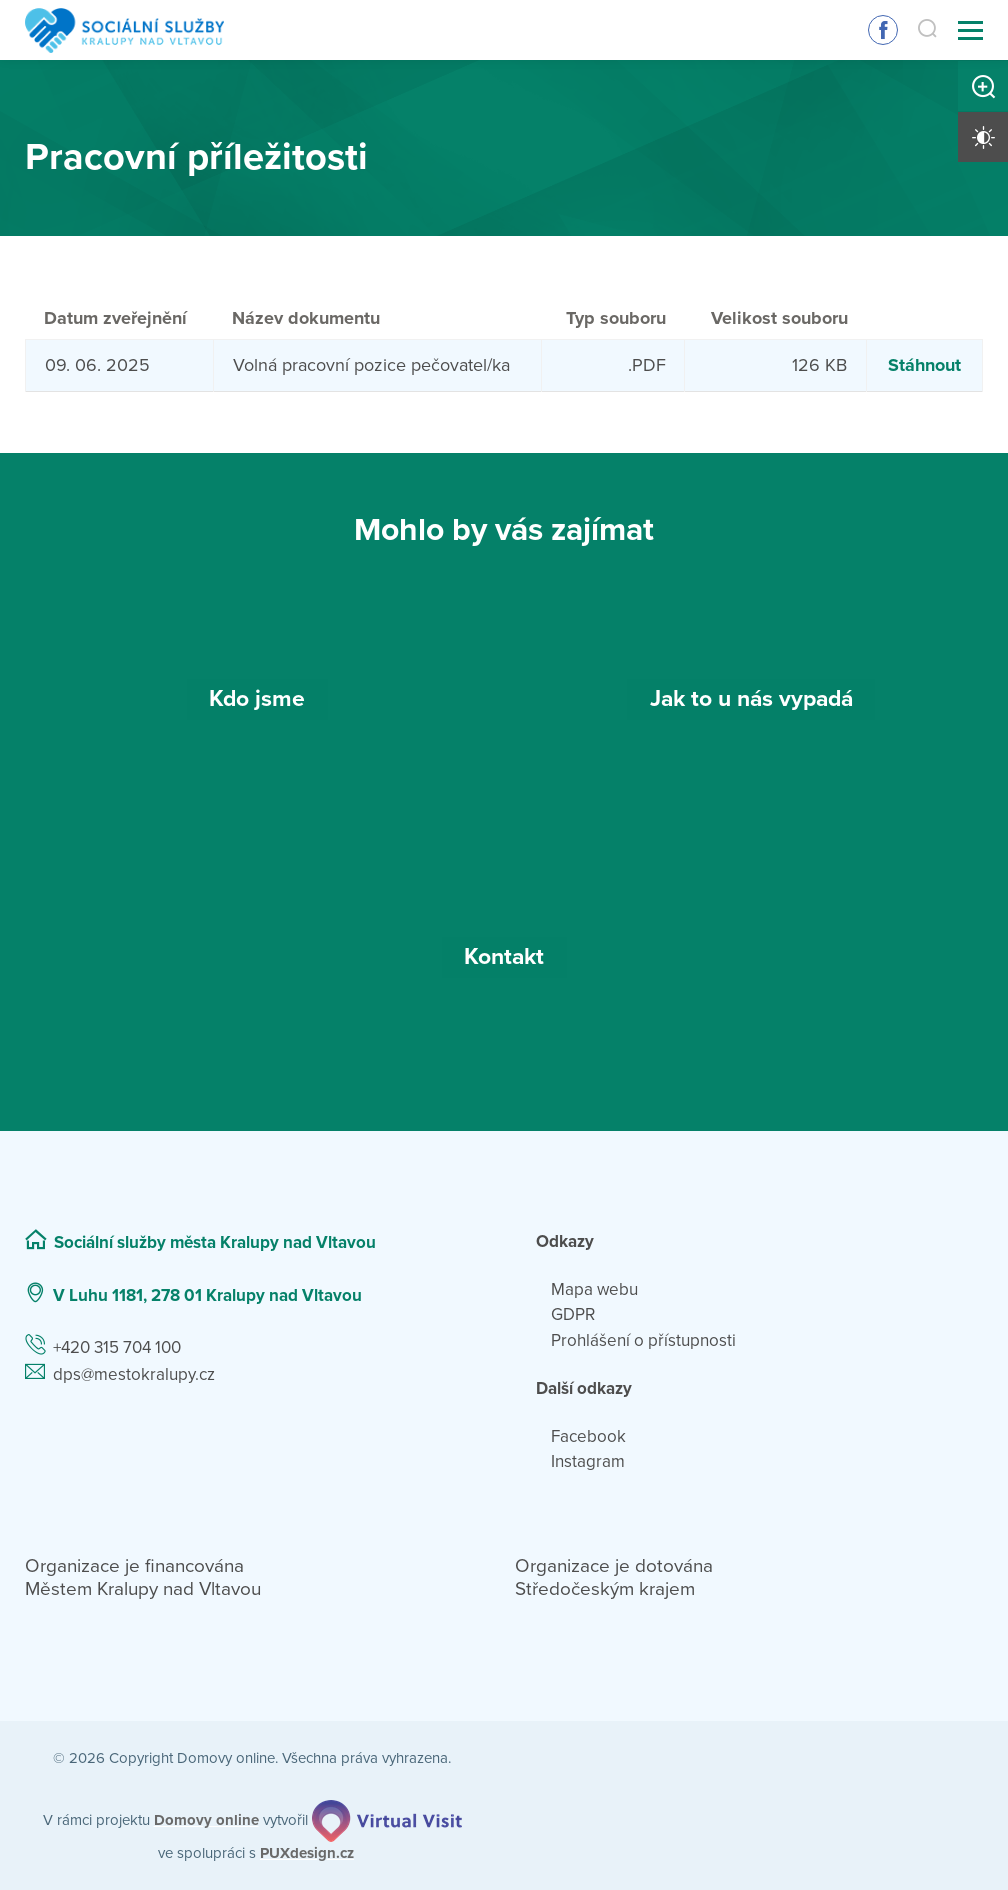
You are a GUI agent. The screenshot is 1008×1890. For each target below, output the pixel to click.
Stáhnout (924, 365)
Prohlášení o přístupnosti (643, 1340)
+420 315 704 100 (117, 1347)
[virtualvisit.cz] (387, 1821)
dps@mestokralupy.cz (134, 1374)
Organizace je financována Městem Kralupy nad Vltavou (143, 1577)
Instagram (588, 1461)
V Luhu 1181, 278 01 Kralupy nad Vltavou (207, 1295)
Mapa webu (594, 1289)
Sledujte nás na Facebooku (883, 30)
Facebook (588, 1436)
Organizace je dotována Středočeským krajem (614, 1577)
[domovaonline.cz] (206, 1820)
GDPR (573, 1314)
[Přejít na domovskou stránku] (124, 30)
